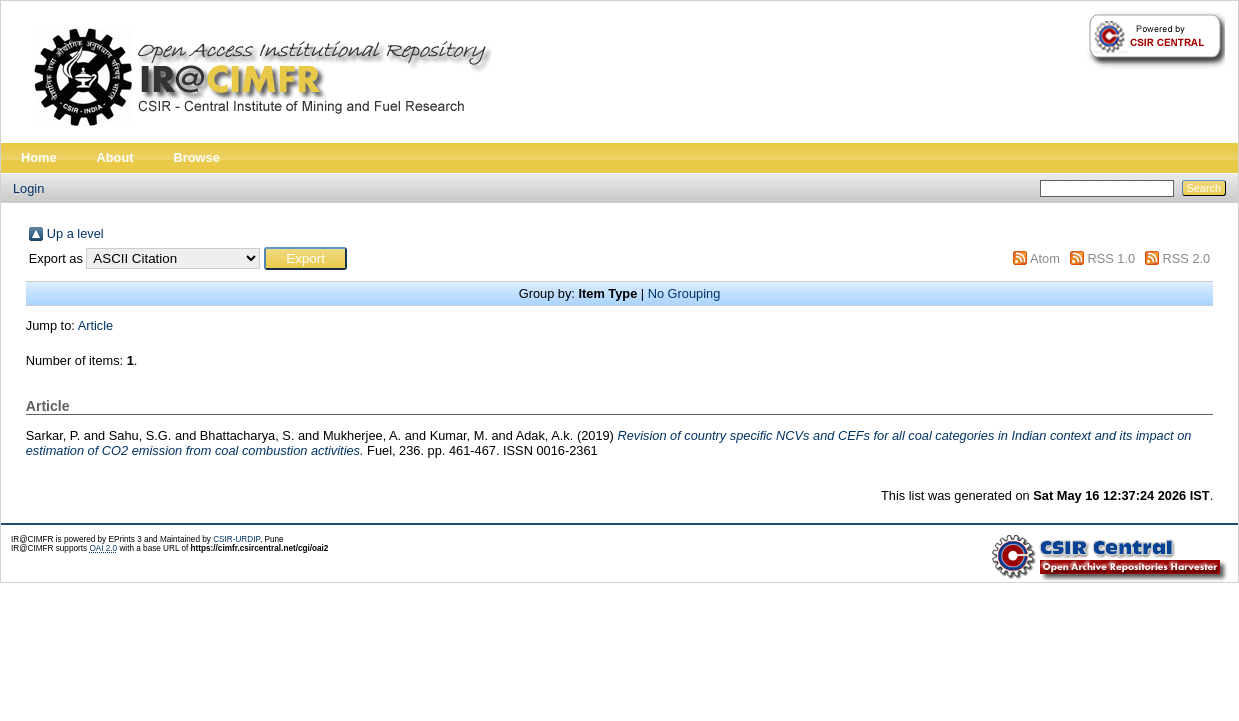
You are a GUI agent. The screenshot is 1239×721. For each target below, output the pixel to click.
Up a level (75, 233)
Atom (1045, 258)
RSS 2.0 (1187, 258)
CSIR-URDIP (236, 539)
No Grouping (684, 293)
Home (39, 157)
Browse (197, 157)
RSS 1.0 (1111, 258)
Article (96, 325)
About (115, 157)
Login (28, 188)
